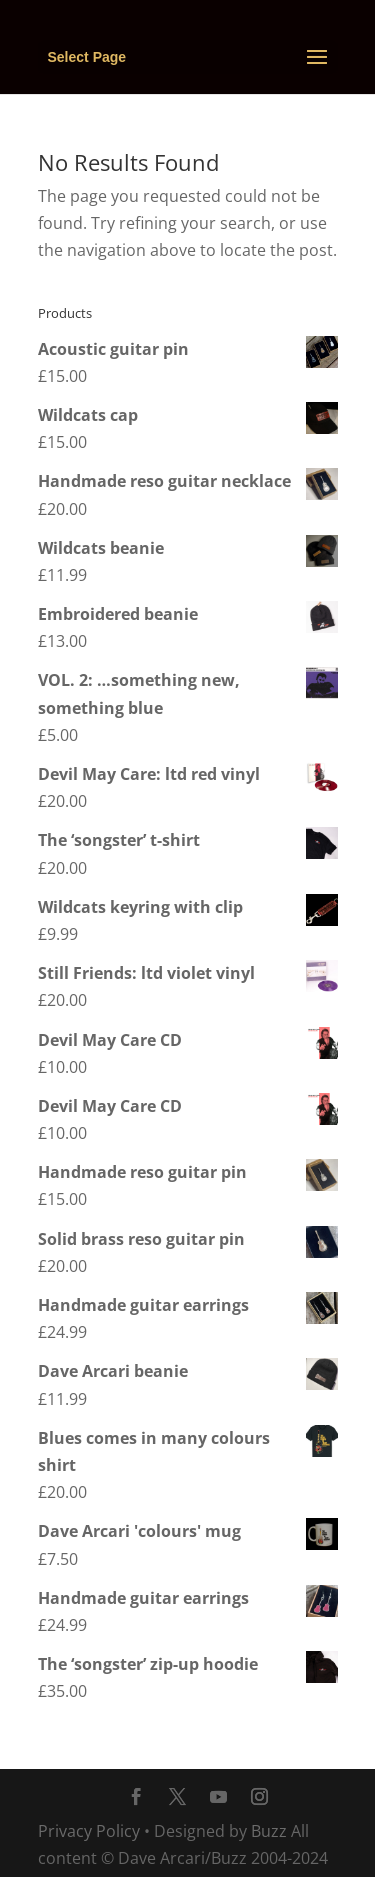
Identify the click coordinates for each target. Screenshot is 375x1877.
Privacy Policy (89, 1831)
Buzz (269, 1831)
